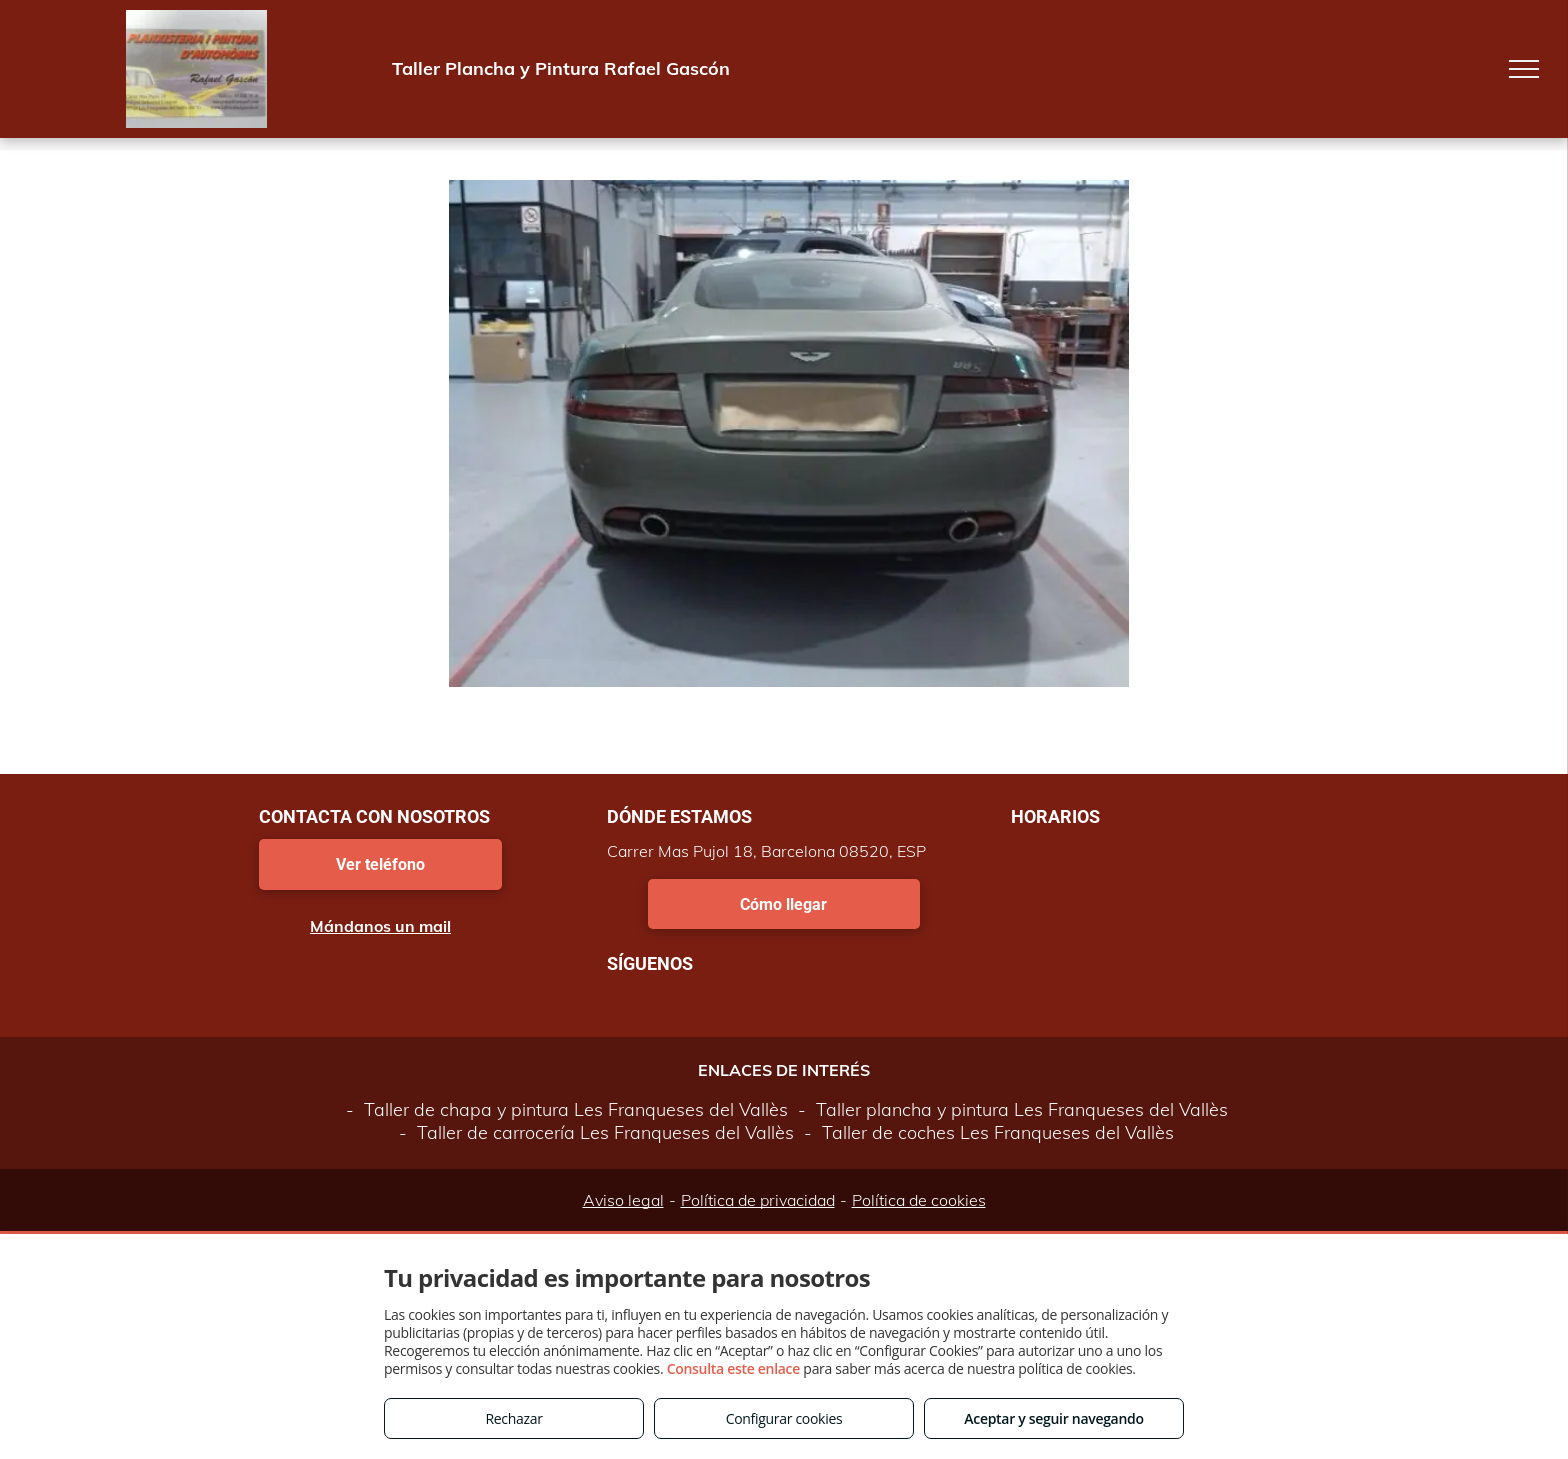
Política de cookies (919, 1200)
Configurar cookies (784, 1418)
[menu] (1524, 69)
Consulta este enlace (733, 1368)
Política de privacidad (758, 1200)
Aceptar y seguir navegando (1053, 1418)
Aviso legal (623, 1200)
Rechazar (513, 1418)
